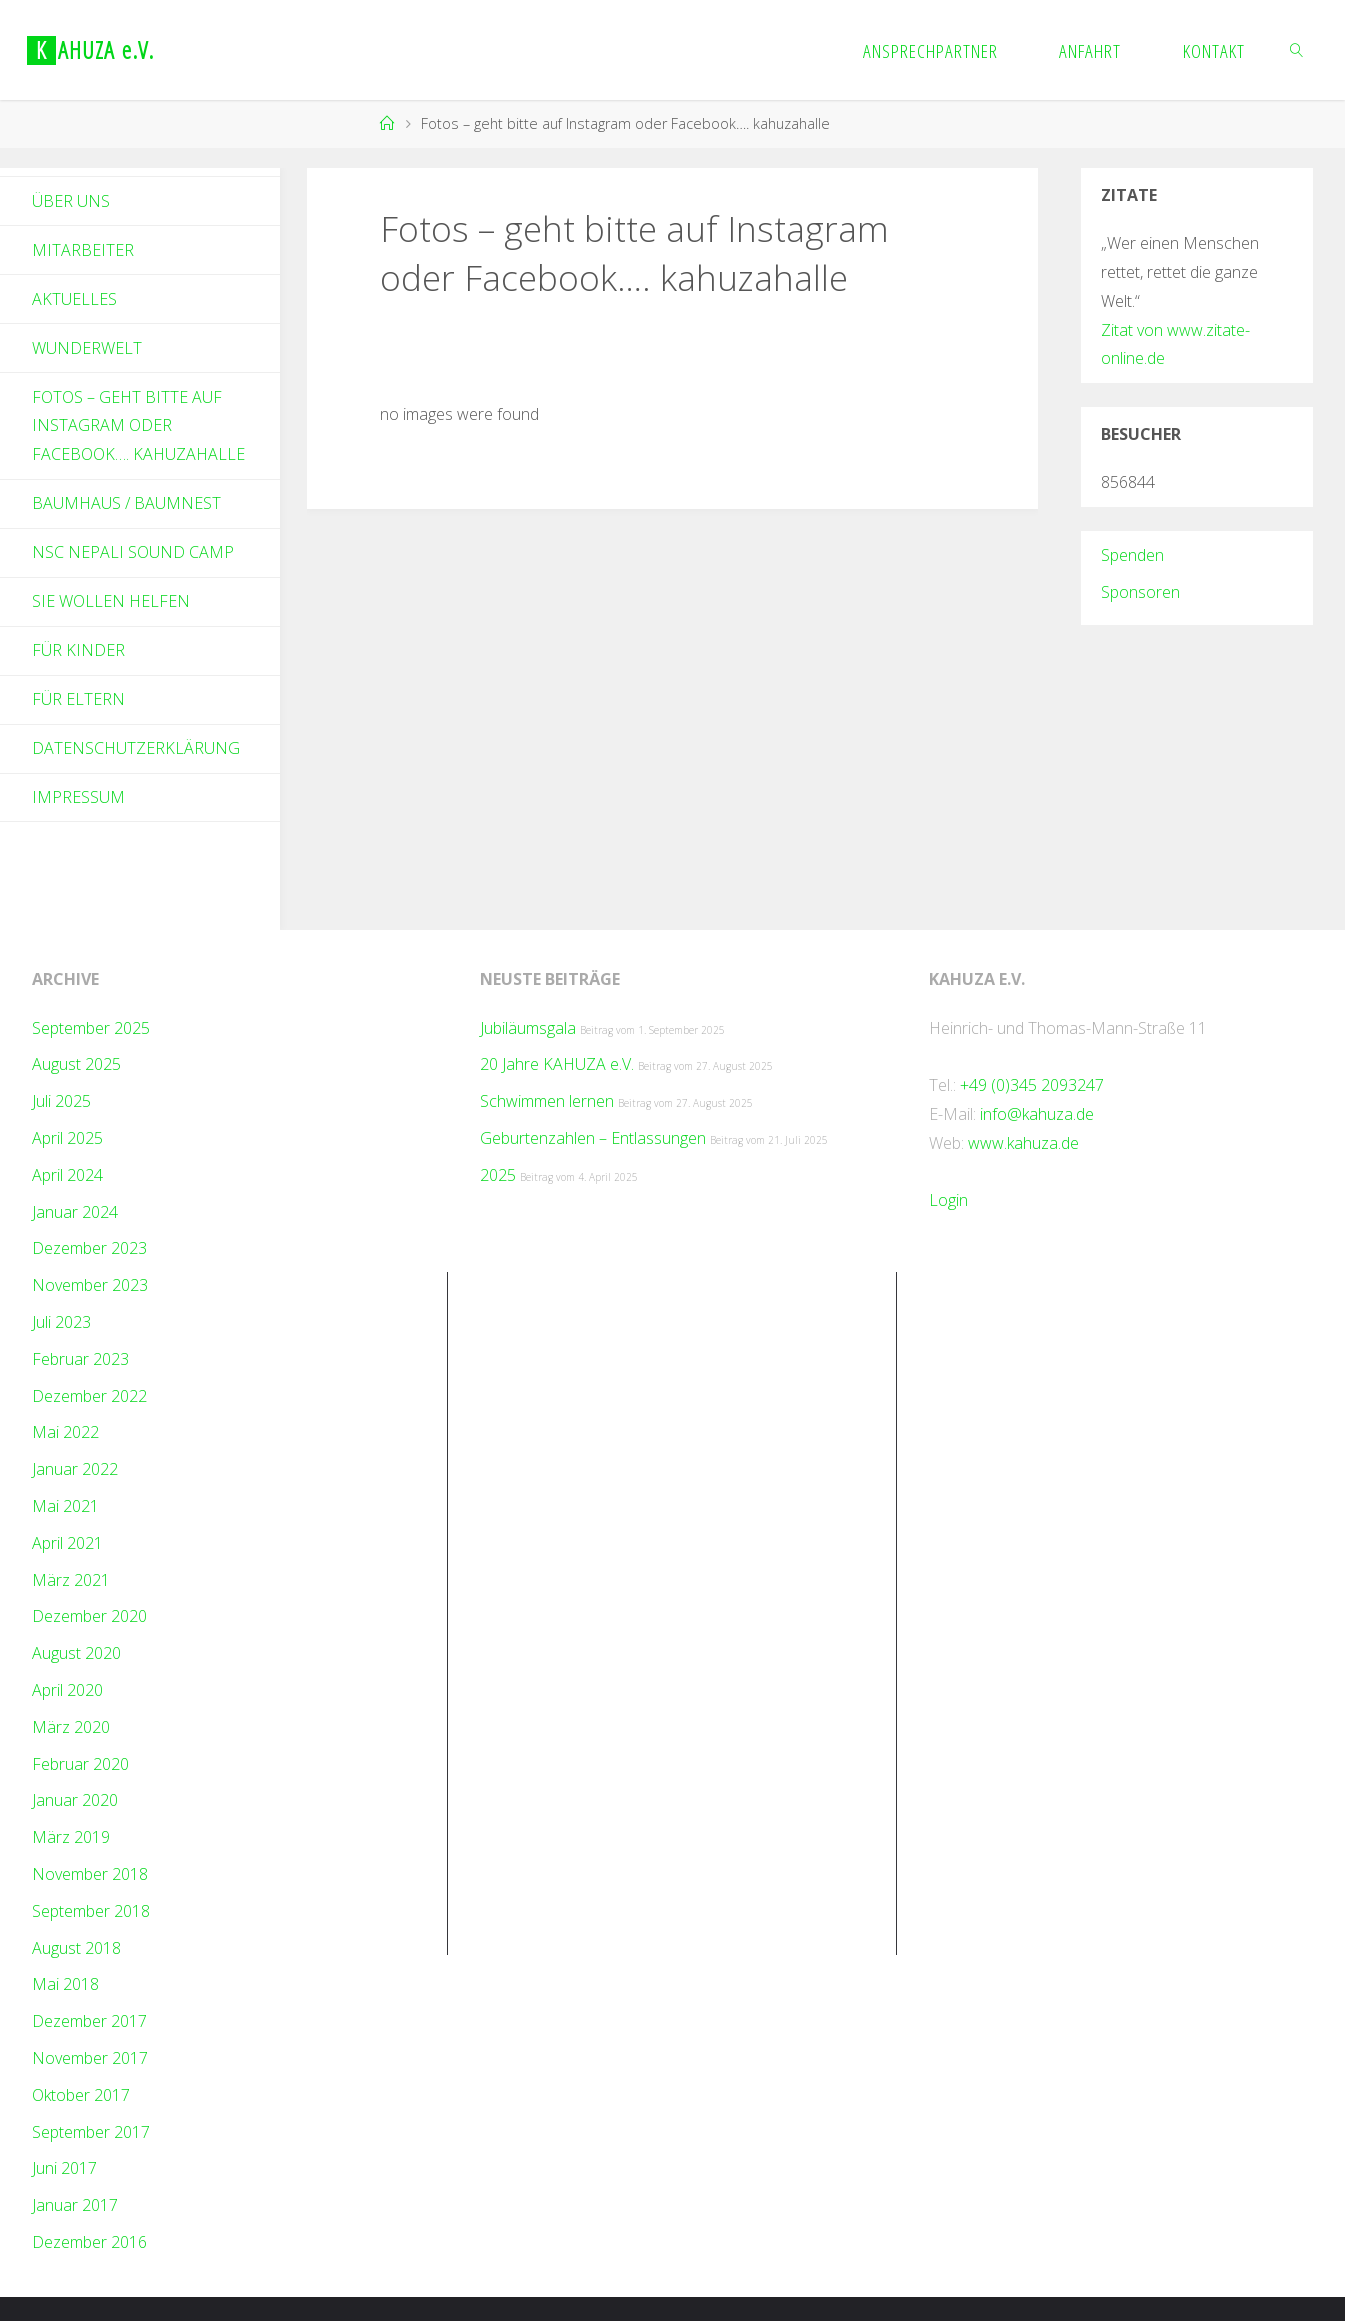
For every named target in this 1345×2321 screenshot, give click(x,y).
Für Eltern (78, 699)
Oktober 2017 (81, 2095)
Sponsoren (1140, 592)
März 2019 (71, 1837)
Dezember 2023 (89, 1248)
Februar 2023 (80, 1359)
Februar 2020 (80, 1764)
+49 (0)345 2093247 (1032, 1085)
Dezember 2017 (89, 2021)
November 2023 (90, 1285)
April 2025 (67, 1138)
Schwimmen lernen (547, 1101)
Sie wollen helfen (111, 601)
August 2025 (76, 1064)
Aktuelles (74, 299)
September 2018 (91, 1911)
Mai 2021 (65, 1506)
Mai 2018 (65, 1984)
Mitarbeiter (83, 250)
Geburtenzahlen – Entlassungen (593, 1138)
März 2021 (71, 1580)
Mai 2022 (65, 1432)
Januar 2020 (75, 1800)
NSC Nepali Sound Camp (133, 552)
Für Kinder (78, 650)
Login (948, 1200)
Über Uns (71, 201)
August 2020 (76, 1653)
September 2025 (91, 1028)
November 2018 (90, 1874)
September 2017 (91, 2132)
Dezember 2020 (89, 1616)
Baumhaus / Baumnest (126, 503)
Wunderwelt (87, 348)
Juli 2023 (61, 1322)
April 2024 (67, 1175)
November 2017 (90, 2058)
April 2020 (67, 1690)
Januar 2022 (75, 1469)
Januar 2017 (75, 2205)
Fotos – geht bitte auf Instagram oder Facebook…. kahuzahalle (138, 426)
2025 (498, 1175)
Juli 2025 (61, 1101)
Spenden (1132, 555)
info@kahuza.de (1037, 1114)
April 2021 (67, 1543)
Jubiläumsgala (528, 1028)
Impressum (78, 797)
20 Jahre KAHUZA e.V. (557, 1064)
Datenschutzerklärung (136, 748)
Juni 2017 (64, 2168)
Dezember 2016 (89, 2242)
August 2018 (76, 1948)
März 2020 (71, 1727)
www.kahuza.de (1023, 1143)
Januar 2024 (75, 1212)
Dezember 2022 (89, 1396)
